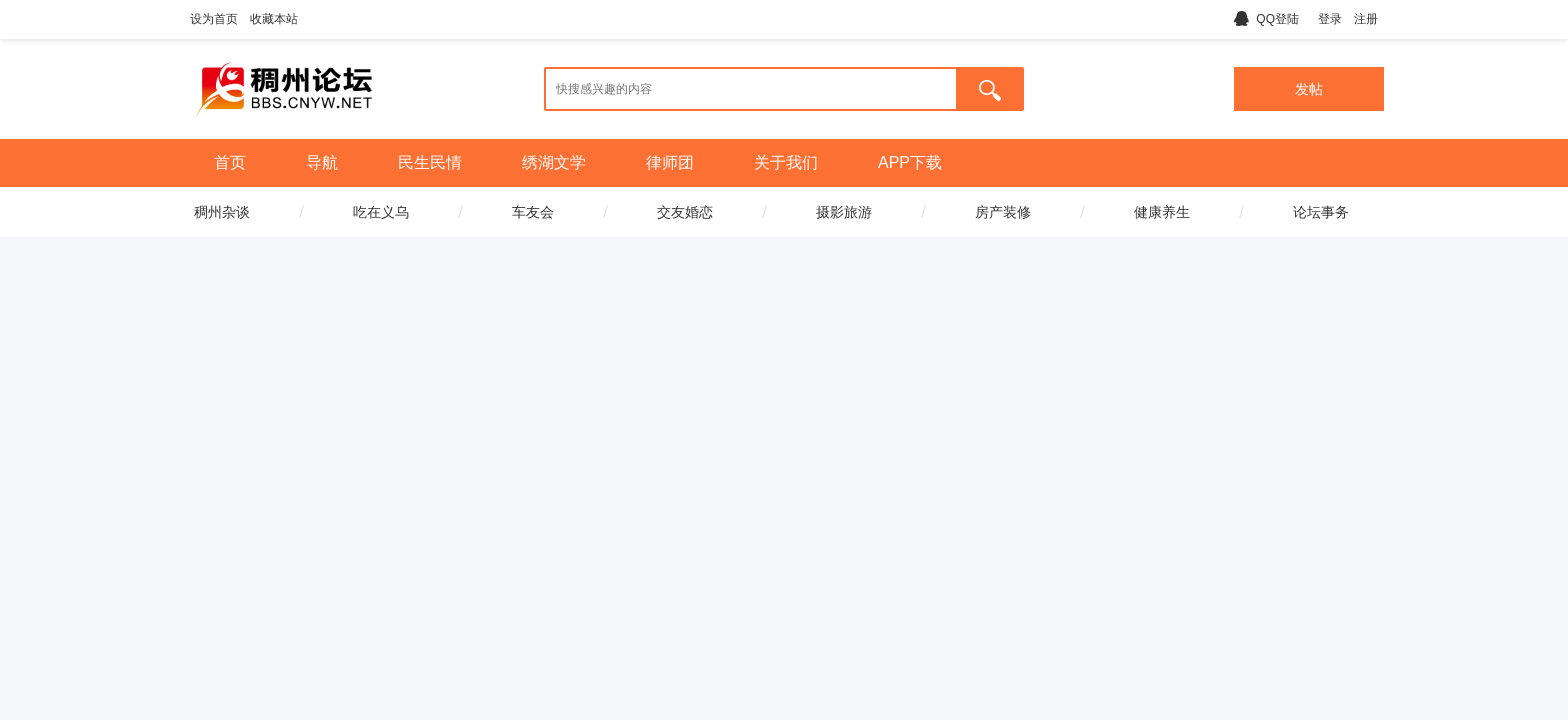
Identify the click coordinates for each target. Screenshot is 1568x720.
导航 (322, 162)
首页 (230, 162)
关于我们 (786, 162)
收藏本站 (274, 19)
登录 (1330, 19)
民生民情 (430, 162)
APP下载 (910, 162)
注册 (1366, 19)
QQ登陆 (1266, 19)
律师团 (670, 162)
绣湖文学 (554, 162)
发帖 (1309, 89)
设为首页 (214, 19)
